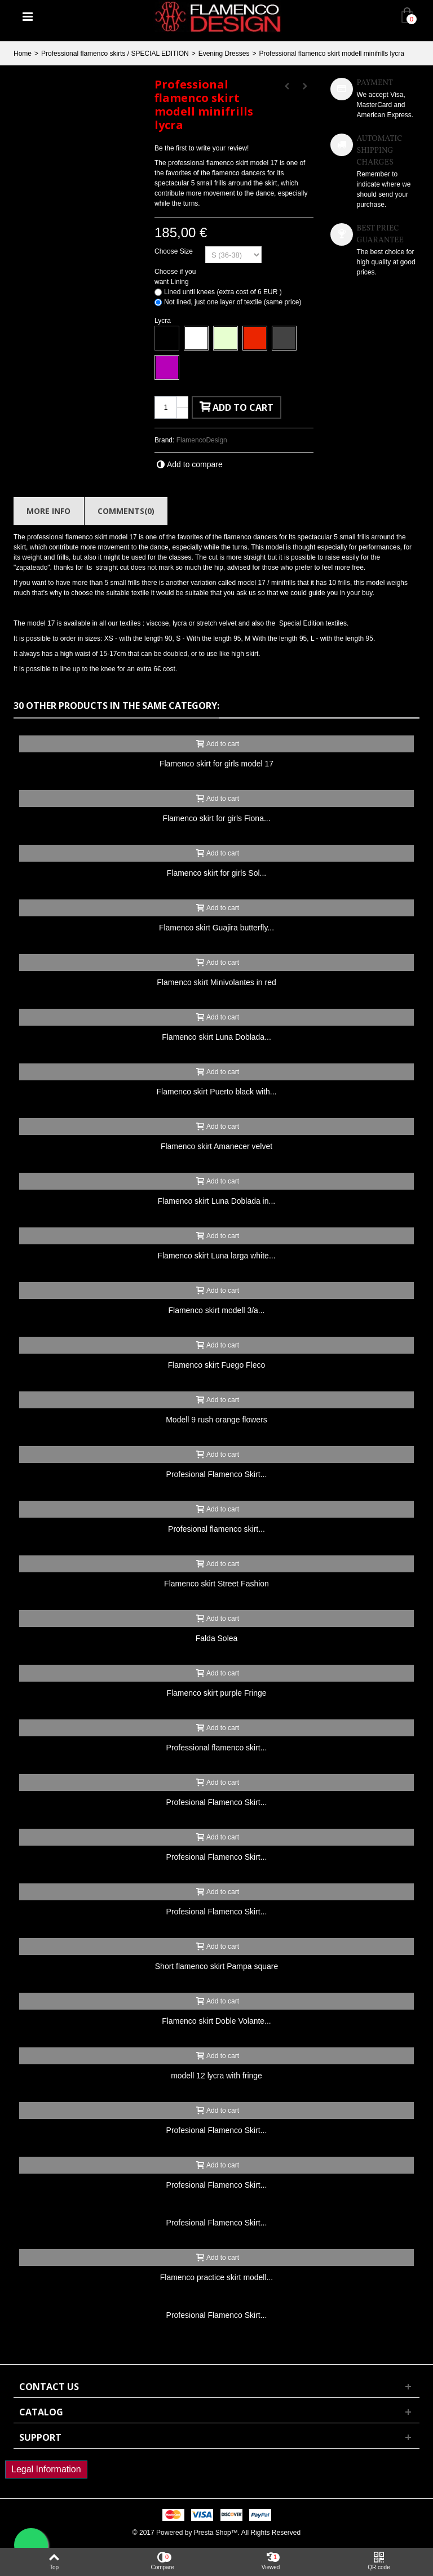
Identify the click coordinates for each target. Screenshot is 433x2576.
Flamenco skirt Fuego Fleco (217, 1364)
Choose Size (174, 251)
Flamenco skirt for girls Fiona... (216, 818)
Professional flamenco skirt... (216, 1747)
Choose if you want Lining (175, 277)
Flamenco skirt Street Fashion (216, 1583)
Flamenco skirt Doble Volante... (216, 2020)
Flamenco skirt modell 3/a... (217, 1310)
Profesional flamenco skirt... (216, 1528)
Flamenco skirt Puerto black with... (217, 1091)
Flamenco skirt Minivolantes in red (216, 982)
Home (23, 53)
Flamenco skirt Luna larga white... (216, 1255)
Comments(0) (126, 511)
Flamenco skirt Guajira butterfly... (216, 927)
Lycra (163, 321)
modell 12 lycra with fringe (216, 2075)
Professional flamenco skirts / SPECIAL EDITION (115, 53)
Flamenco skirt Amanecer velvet (216, 1146)
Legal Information (46, 2469)
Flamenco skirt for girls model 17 (216, 763)
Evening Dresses (224, 53)
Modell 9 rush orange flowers (216, 1419)
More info (48, 511)
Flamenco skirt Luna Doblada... (216, 1036)
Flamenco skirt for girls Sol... (216, 872)
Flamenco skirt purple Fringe (216, 1692)
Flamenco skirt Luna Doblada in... (216, 1200)
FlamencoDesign (201, 440)
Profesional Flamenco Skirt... (216, 1474)
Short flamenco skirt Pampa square (216, 1966)
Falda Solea (217, 1638)
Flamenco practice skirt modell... (216, 2277)
